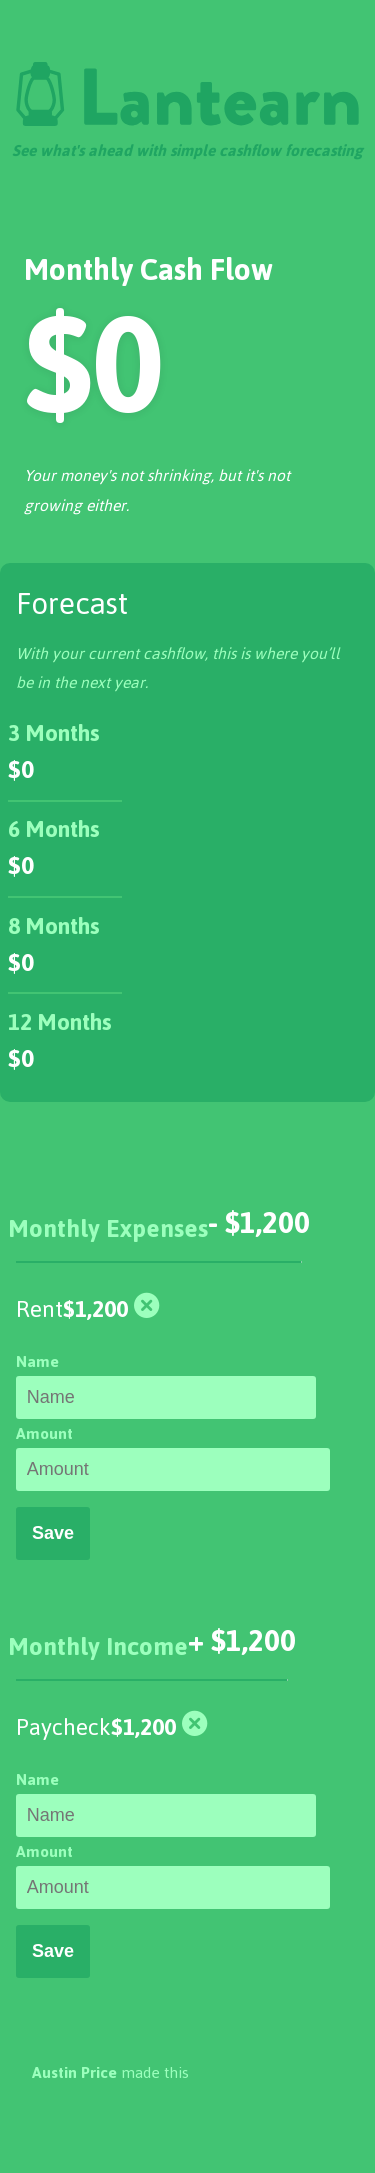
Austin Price (74, 2072)
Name (37, 1361)
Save (53, 1533)
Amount (44, 1433)
